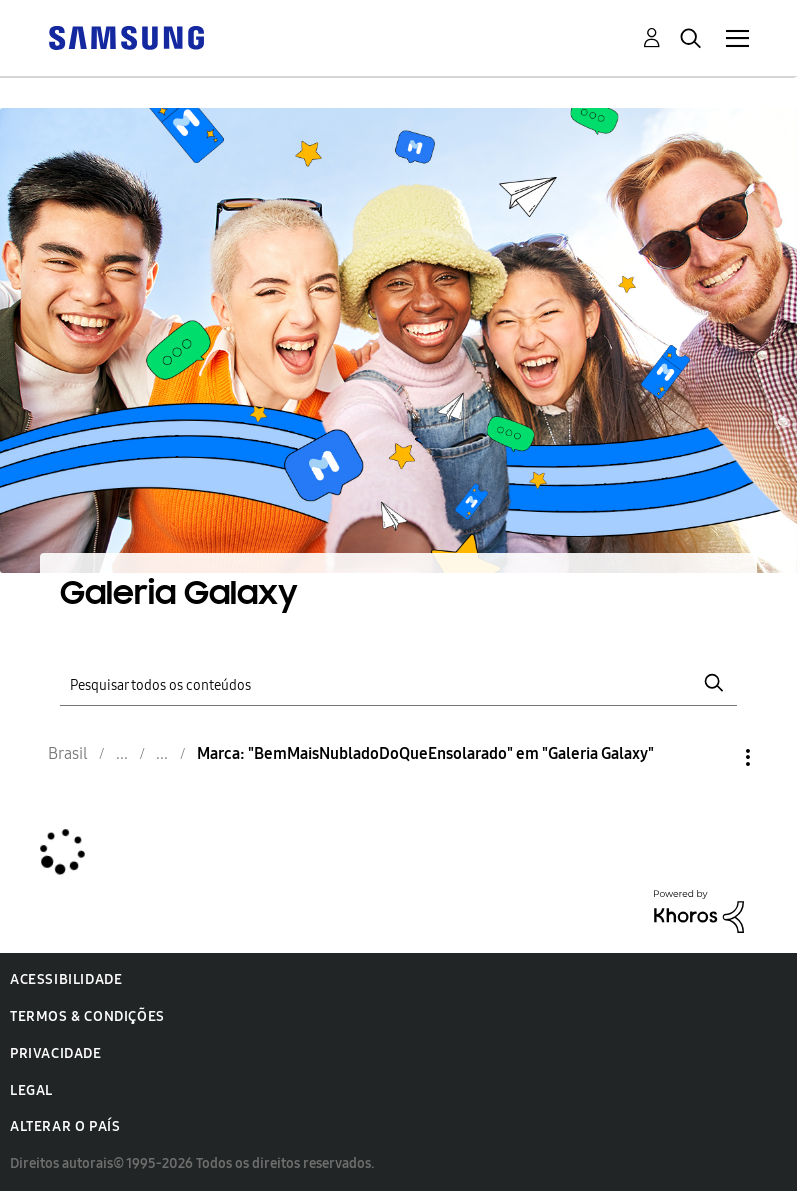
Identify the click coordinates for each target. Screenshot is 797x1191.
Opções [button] (714, 757)
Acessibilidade (66, 979)
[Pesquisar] (398, 682)
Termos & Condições (87, 1016)
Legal (31, 1090)
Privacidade (56, 1053)
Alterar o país (65, 1126)
